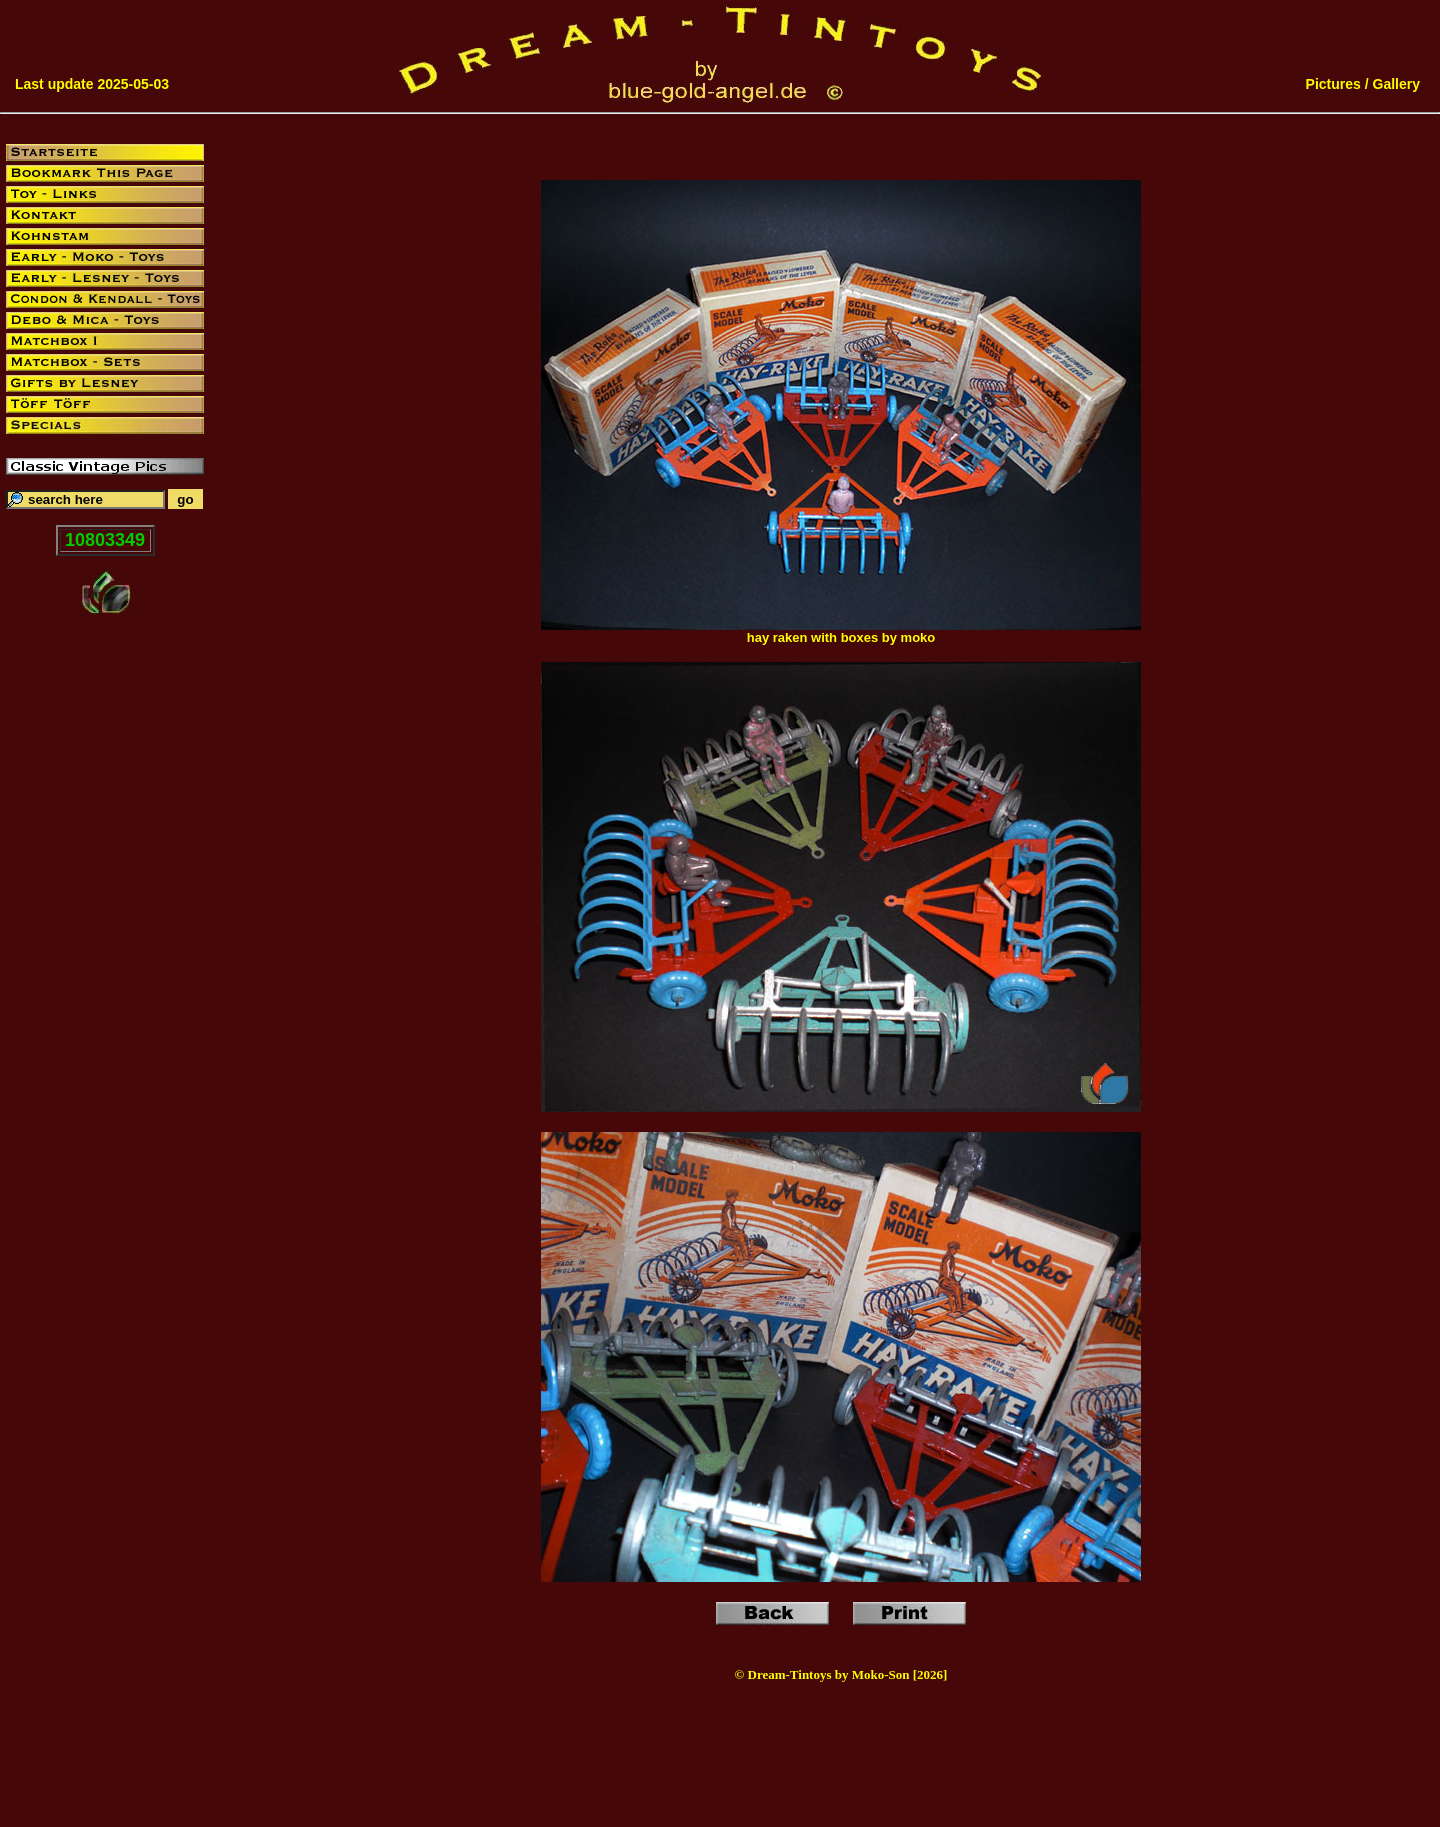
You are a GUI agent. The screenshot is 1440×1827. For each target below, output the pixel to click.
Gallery (1396, 84)
